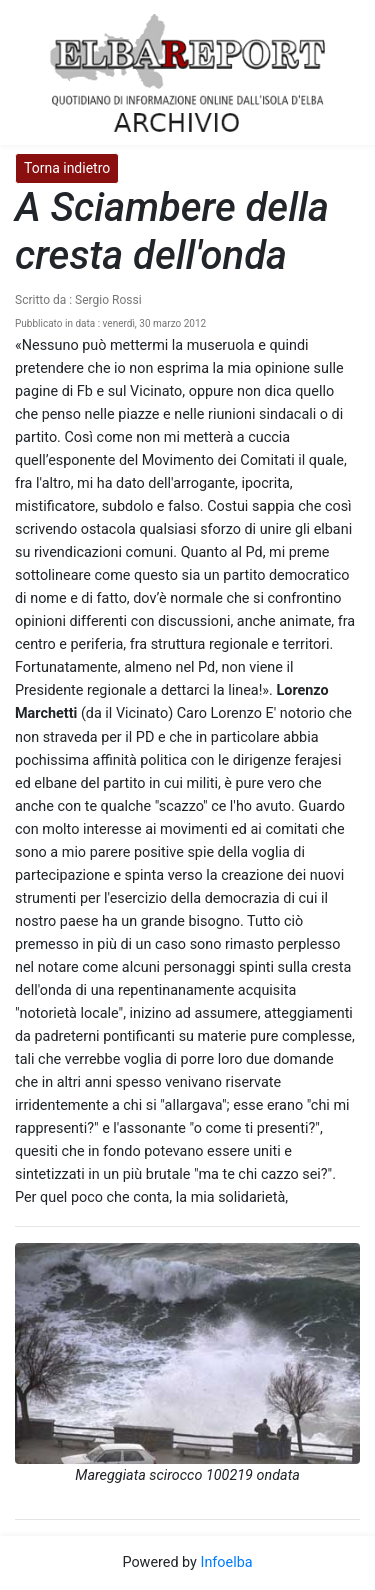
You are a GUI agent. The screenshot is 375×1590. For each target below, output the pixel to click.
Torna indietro (67, 168)
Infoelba (226, 1562)
